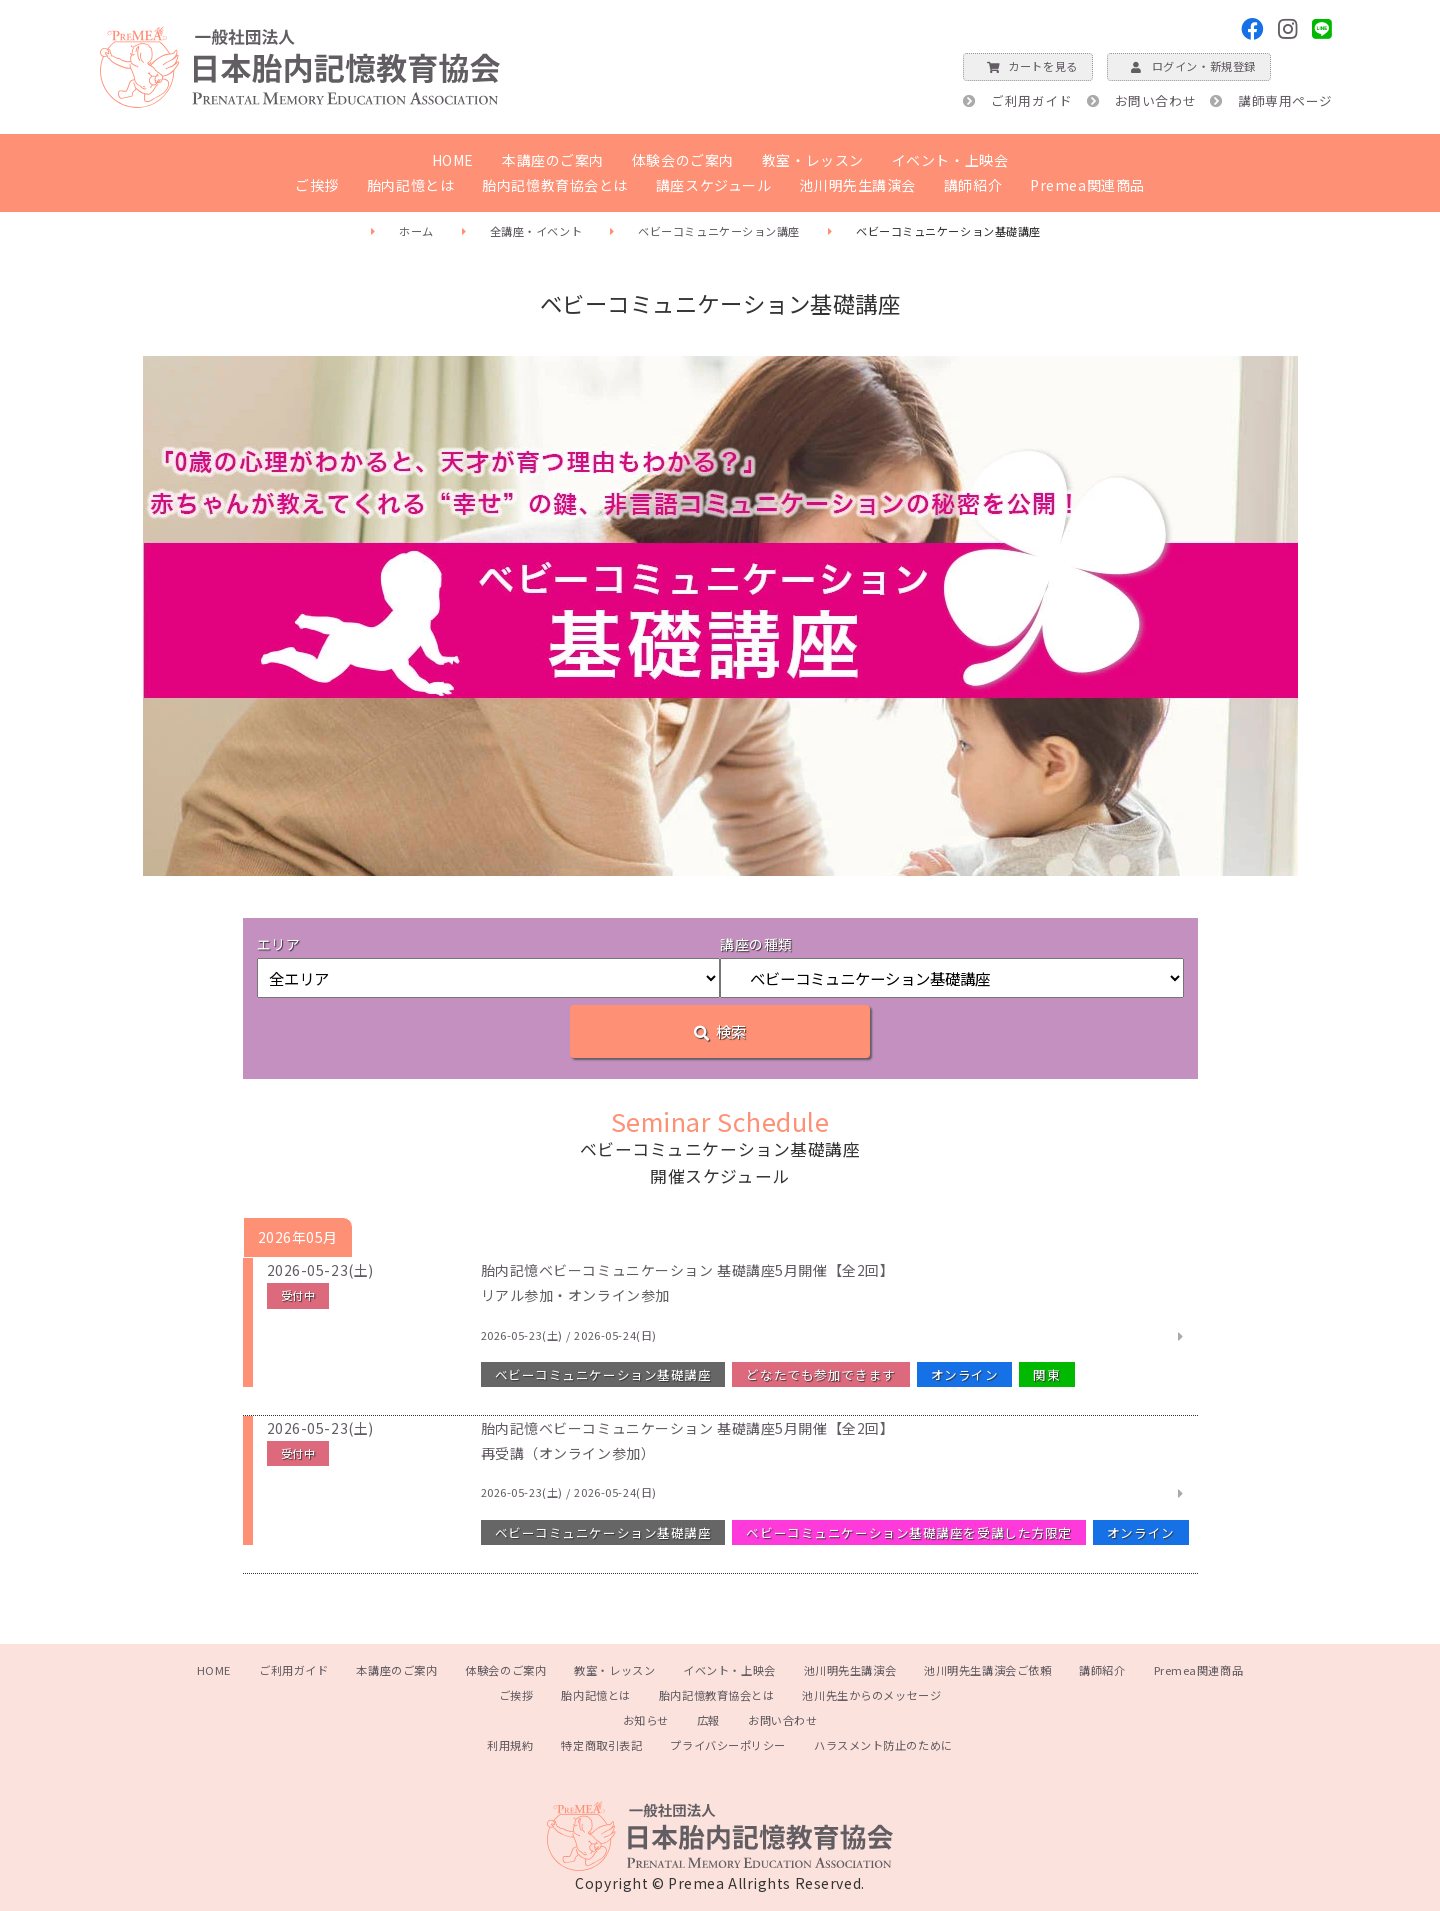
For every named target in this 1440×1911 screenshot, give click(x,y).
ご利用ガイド (1031, 100)
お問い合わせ (1155, 100)
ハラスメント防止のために (883, 1745)
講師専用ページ (1285, 100)
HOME (453, 160)
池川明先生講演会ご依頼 (987, 1670)
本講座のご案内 (553, 160)
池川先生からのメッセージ (871, 1695)
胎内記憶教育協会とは (555, 185)
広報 (708, 1720)
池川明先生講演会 (857, 185)
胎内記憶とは (410, 185)
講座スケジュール (713, 185)
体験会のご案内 (683, 160)
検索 (720, 1031)
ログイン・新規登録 (1189, 66)
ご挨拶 (317, 185)
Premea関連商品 (1087, 185)
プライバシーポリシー (728, 1745)
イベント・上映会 (950, 160)
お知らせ (646, 1720)
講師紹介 (973, 185)
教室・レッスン (813, 160)
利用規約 (510, 1745)
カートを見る (1027, 66)
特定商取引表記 (601, 1745)
